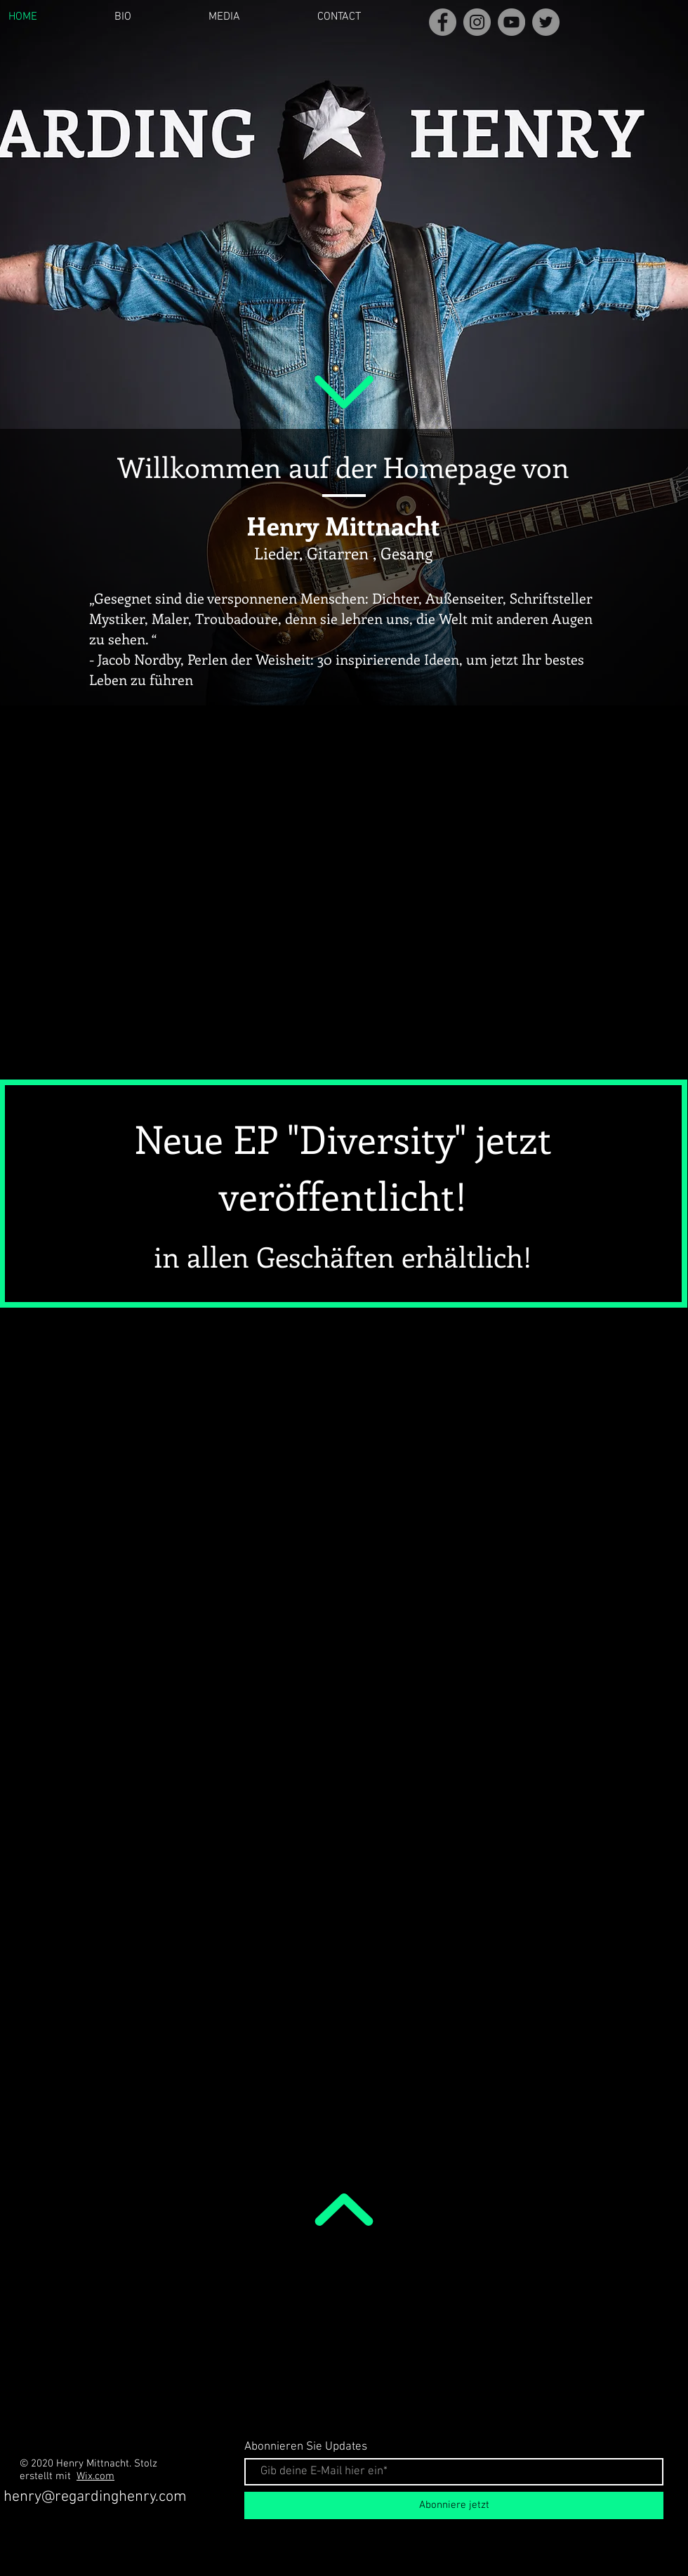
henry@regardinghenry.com (95, 2497)
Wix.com (95, 2476)
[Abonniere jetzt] (453, 2505)
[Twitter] (546, 22)
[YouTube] (511, 22)
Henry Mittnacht (343, 525)
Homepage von (476, 466)
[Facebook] (442, 22)
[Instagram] (477, 22)
